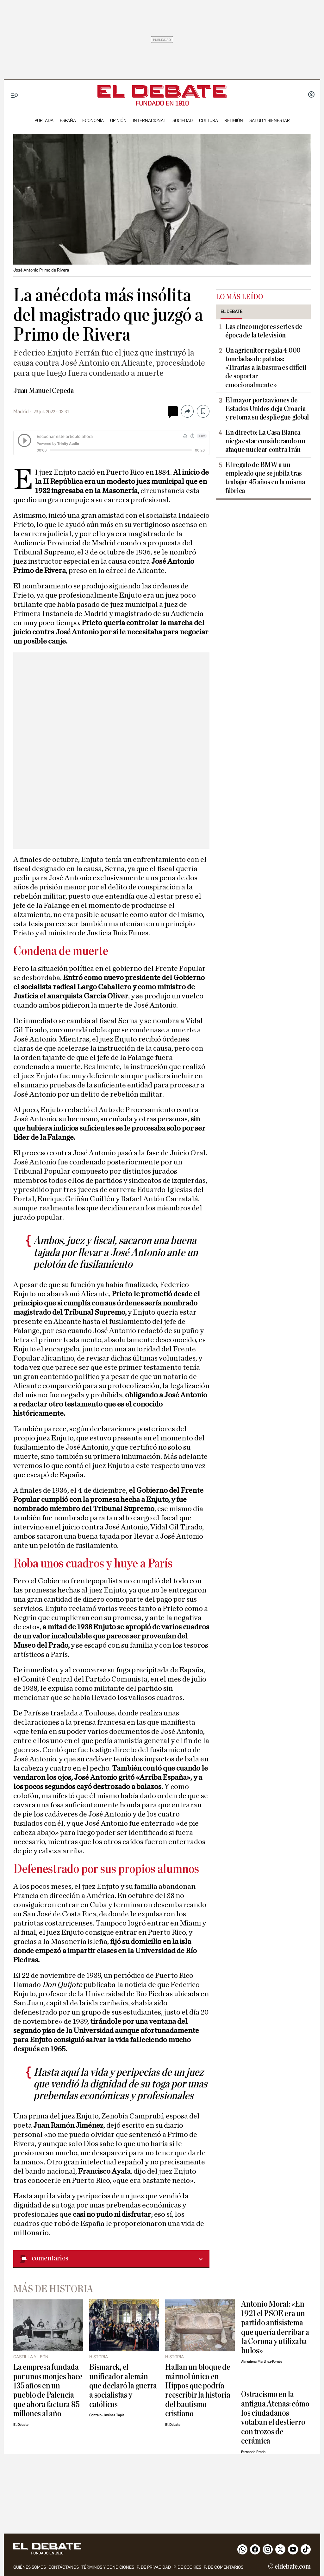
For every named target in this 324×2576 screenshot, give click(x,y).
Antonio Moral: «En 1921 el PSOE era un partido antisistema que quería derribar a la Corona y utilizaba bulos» (275, 2327)
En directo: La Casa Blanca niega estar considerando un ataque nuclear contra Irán (265, 441)
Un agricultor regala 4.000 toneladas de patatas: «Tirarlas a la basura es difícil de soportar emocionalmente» (265, 367)
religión (233, 120)
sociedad (182, 120)
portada (43, 120)
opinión (118, 120)
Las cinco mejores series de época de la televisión (263, 331)
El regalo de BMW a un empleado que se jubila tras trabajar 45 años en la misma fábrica (265, 477)
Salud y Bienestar (269, 120)
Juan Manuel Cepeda (43, 390)
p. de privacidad (154, 2567)
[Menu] (15, 96)
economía (93, 120)
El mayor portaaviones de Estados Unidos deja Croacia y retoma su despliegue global (267, 408)
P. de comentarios (223, 2567)
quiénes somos (29, 2567)
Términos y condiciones (107, 2567)
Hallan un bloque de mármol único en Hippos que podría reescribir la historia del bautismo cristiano (197, 2390)
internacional (149, 120)
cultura (208, 120)
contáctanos (63, 2567)
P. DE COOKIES (187, 2567)
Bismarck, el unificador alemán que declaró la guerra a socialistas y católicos (123, 2386)
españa (68, 120)
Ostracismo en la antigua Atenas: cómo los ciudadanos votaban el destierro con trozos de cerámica (275, 2417)
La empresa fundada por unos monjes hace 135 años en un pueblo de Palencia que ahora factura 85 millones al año (47, 2390)
